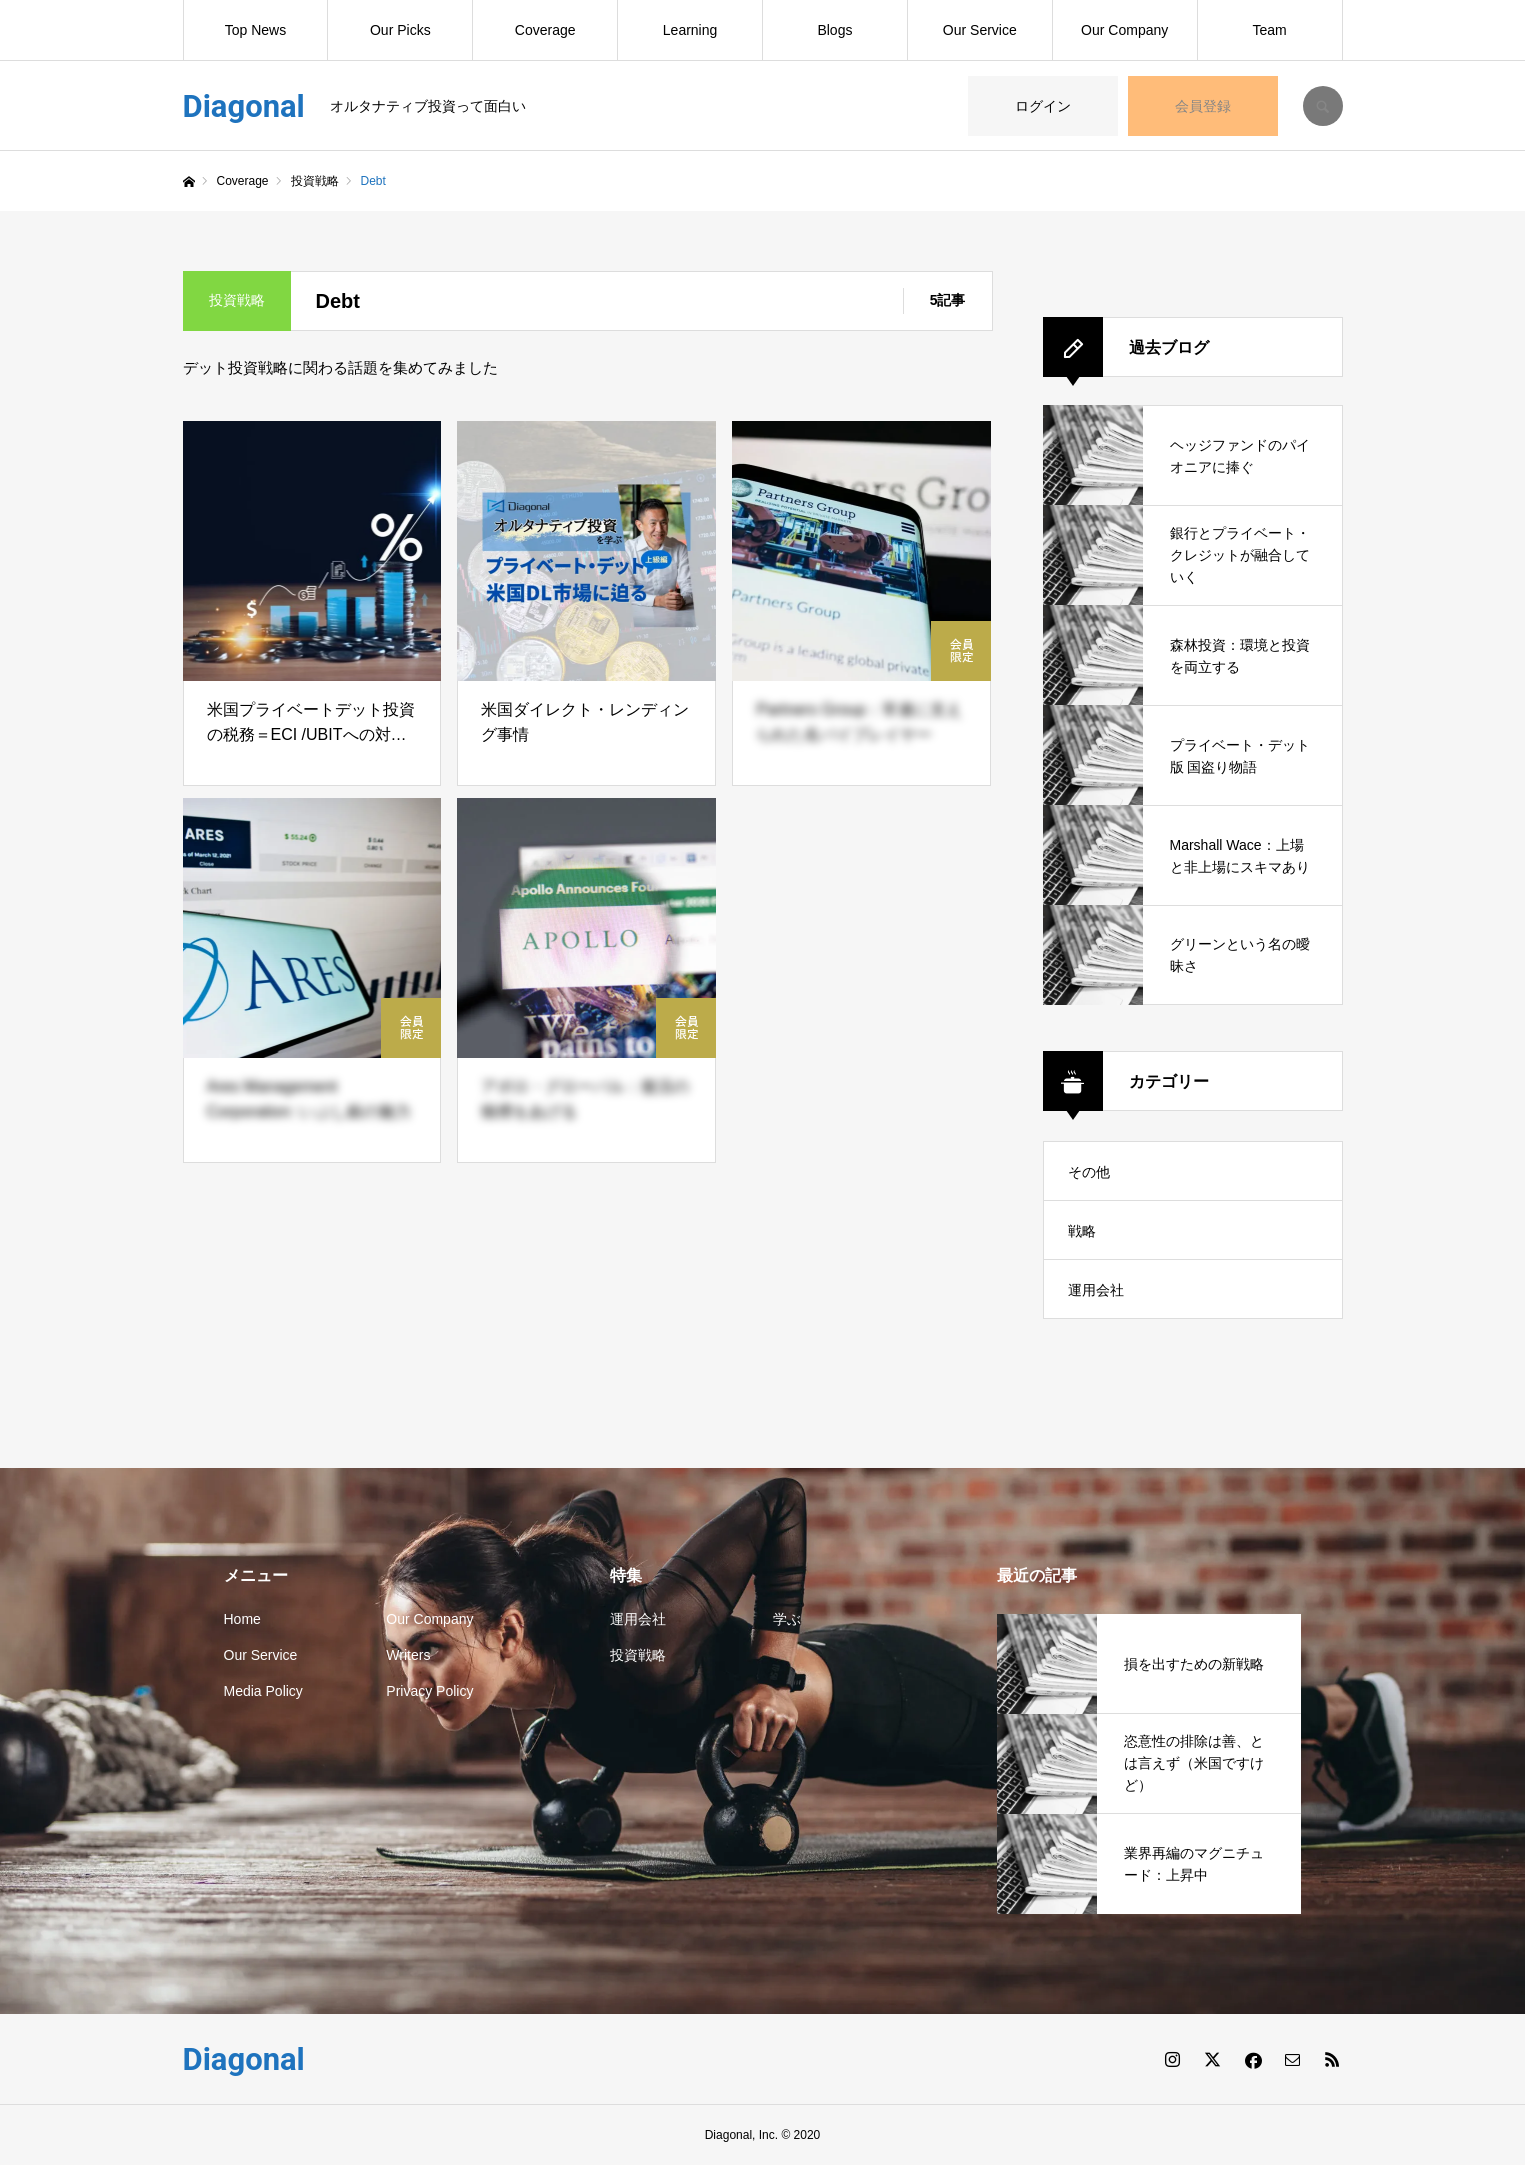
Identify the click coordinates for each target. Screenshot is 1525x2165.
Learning (690, 30)
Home (242, 1619)
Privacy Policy (429, 1691)
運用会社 (1096, 1290)
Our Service (980, 30)
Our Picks (400, 30)
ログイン (1043, 106)
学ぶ (787, 1619)
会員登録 (1203, 106)
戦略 (1082, 1231)
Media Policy (263, 1691)
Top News (255, 30)
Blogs (834, 30)
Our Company (1124, 30)
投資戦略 (638, 1655)
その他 (1089, 1172)
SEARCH (1323, 106)
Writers (408, 1655)
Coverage (545, 30)
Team (1269, 30)
